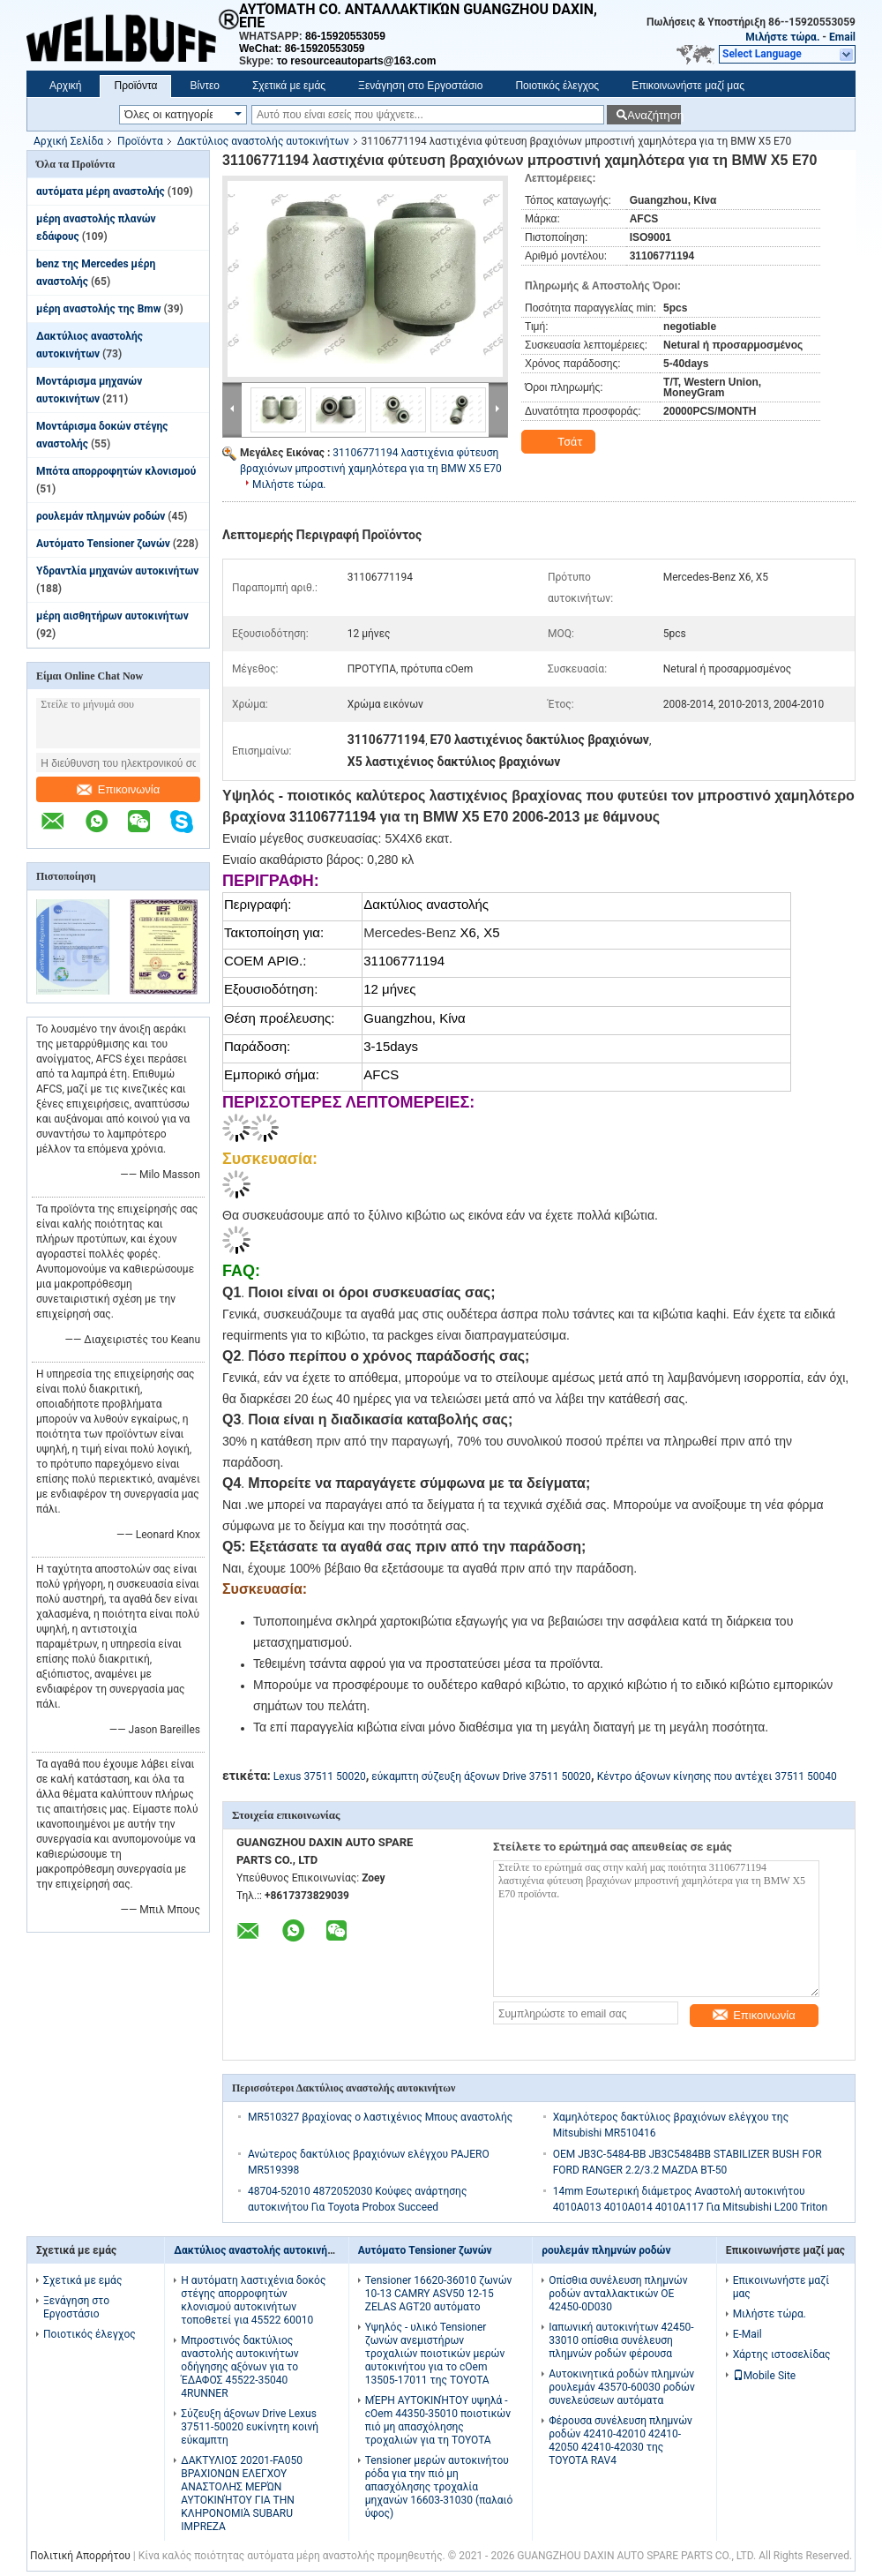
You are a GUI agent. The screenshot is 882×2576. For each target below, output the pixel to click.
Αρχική (65, 85)
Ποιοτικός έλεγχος (557, 85)
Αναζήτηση (654, 115)
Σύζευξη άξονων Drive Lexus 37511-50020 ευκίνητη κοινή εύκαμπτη (249, 2426)
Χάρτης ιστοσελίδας (782, 2354)
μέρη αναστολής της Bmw (98, 309)
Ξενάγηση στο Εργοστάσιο (420, 85)
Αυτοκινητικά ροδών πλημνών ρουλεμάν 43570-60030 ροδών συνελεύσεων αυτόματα (622, 2387)
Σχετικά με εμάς (288, 85)
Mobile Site (764, 2375)
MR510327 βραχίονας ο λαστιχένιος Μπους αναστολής (380, 2117)
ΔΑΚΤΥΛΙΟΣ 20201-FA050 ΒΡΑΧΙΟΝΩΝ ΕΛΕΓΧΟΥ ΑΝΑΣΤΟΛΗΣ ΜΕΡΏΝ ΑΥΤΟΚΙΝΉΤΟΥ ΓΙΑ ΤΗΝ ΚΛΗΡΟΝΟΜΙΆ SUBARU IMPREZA (242, 2493)
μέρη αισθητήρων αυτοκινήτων (112, 616)
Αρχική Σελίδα (68, 141)
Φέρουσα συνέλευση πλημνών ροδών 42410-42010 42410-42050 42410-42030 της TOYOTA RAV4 (620, 2441)
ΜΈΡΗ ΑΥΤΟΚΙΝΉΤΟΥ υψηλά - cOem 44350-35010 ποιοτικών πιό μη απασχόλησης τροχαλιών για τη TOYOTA (438, 2420)
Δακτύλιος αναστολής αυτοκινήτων (263, 141)
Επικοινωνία (119, 789)
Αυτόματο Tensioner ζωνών (103, 543)
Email (842, 37)
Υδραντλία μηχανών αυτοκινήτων (117, 571)
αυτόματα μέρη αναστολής (100, 191)
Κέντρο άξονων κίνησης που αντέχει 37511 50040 (717, 1776)
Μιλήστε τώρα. (782, 37)
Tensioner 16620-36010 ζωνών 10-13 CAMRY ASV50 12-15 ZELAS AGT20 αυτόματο (438, 2293)
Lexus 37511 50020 (319, 1776)
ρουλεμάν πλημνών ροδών (100, 516)
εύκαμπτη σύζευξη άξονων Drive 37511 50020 (481, 1776)
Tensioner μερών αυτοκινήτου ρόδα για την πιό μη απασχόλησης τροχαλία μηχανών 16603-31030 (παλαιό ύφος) (439, 2487)
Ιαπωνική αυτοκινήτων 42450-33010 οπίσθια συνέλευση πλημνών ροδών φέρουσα (621, 2340)
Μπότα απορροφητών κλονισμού (116, 471)
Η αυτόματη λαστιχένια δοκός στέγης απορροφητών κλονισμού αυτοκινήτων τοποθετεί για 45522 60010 (253, 2300)
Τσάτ (560, 442)
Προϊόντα (135, 85)
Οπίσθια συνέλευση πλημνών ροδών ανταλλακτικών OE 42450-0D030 (618, 2293)
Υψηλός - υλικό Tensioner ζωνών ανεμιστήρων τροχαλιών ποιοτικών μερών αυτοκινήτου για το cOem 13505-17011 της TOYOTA (435, 2353)
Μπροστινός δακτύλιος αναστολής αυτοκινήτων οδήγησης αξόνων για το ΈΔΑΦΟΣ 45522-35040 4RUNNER (239, 2367)
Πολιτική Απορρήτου (80, 2556)
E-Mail (747, 2334)
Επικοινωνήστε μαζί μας (688, 85)
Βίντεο (204, 85)
